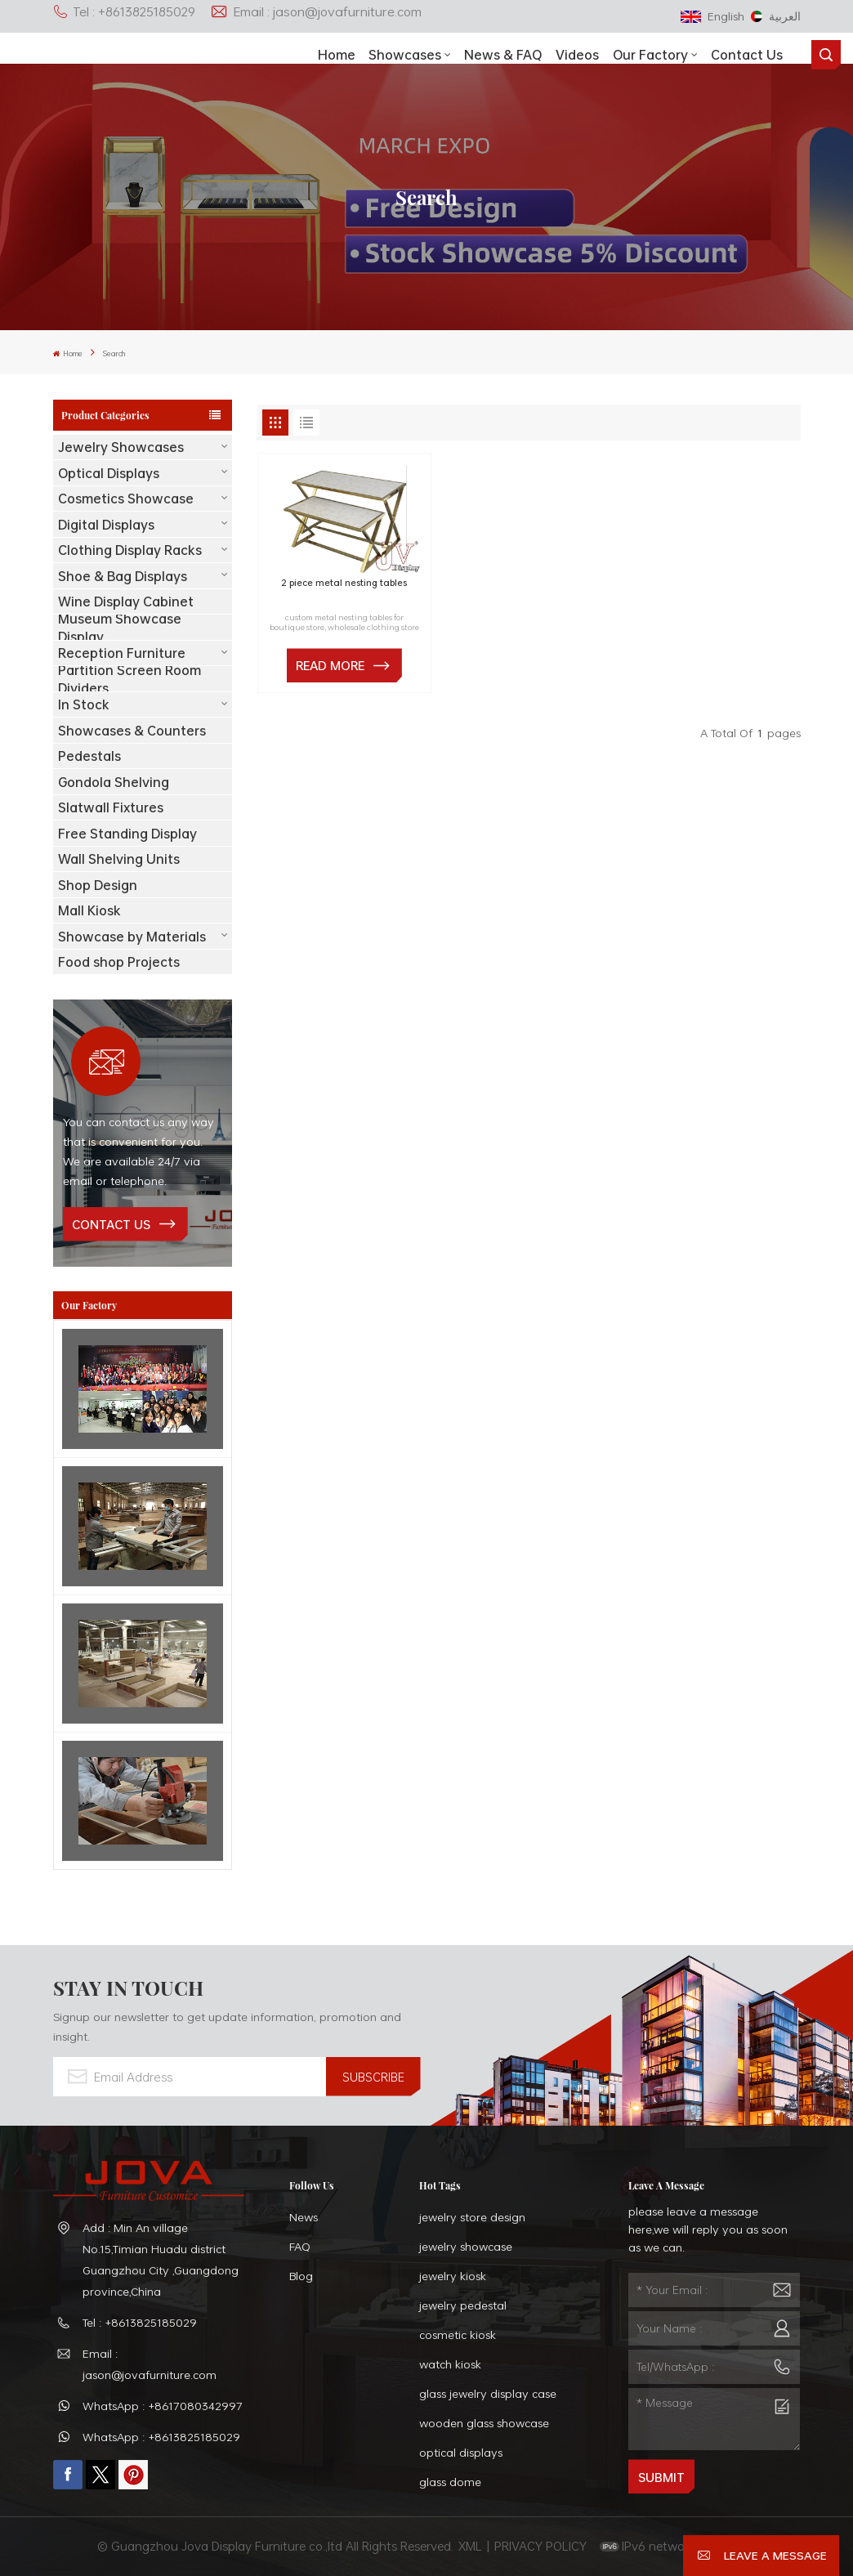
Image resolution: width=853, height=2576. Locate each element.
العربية (776, 16)
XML (470, 2546)
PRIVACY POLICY (540, 2546)
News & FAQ (503, 55)
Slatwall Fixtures (110, 807)
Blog (301, 2275)
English (712, 16)
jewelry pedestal (463, 2305)
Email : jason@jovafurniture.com (316, 11)
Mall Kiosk (89, 910)
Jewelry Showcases (121, 447)
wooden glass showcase (484, 2422)
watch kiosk (450, 2364)
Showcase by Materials (132, 936)
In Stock (83, 704)
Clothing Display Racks (130, 550)
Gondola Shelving (113, 782)
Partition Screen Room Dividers (129, 678)
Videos (577, 55)
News (303, 2216)
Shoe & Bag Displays (122, 576)
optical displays (460, 2452)
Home (336, 55)
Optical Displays (108, 473)
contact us (111, 1224)
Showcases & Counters (132, 730)
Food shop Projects (119, 962)
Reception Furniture (121, 653)
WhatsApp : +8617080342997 (163, 2405)
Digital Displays (106, 524)
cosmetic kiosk (457, 2334)
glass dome (450, 2481)
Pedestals (89, 756)
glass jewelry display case (487, 2393)
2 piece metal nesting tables (344, 583)
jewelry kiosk (452, 2275)
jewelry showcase (465, 2246)
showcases (404, 55)
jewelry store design (472, 2216)
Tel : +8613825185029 (124, 11)
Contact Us (747, 55)
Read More (330, 665)
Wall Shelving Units (119, 859)
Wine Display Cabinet (126, 601)
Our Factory (650, 55)
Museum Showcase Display (119, 627)
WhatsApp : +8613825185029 (161, 2436)
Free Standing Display (127, 833)
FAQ (299, 2246)
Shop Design (97, 885)
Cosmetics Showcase (126, 498)
